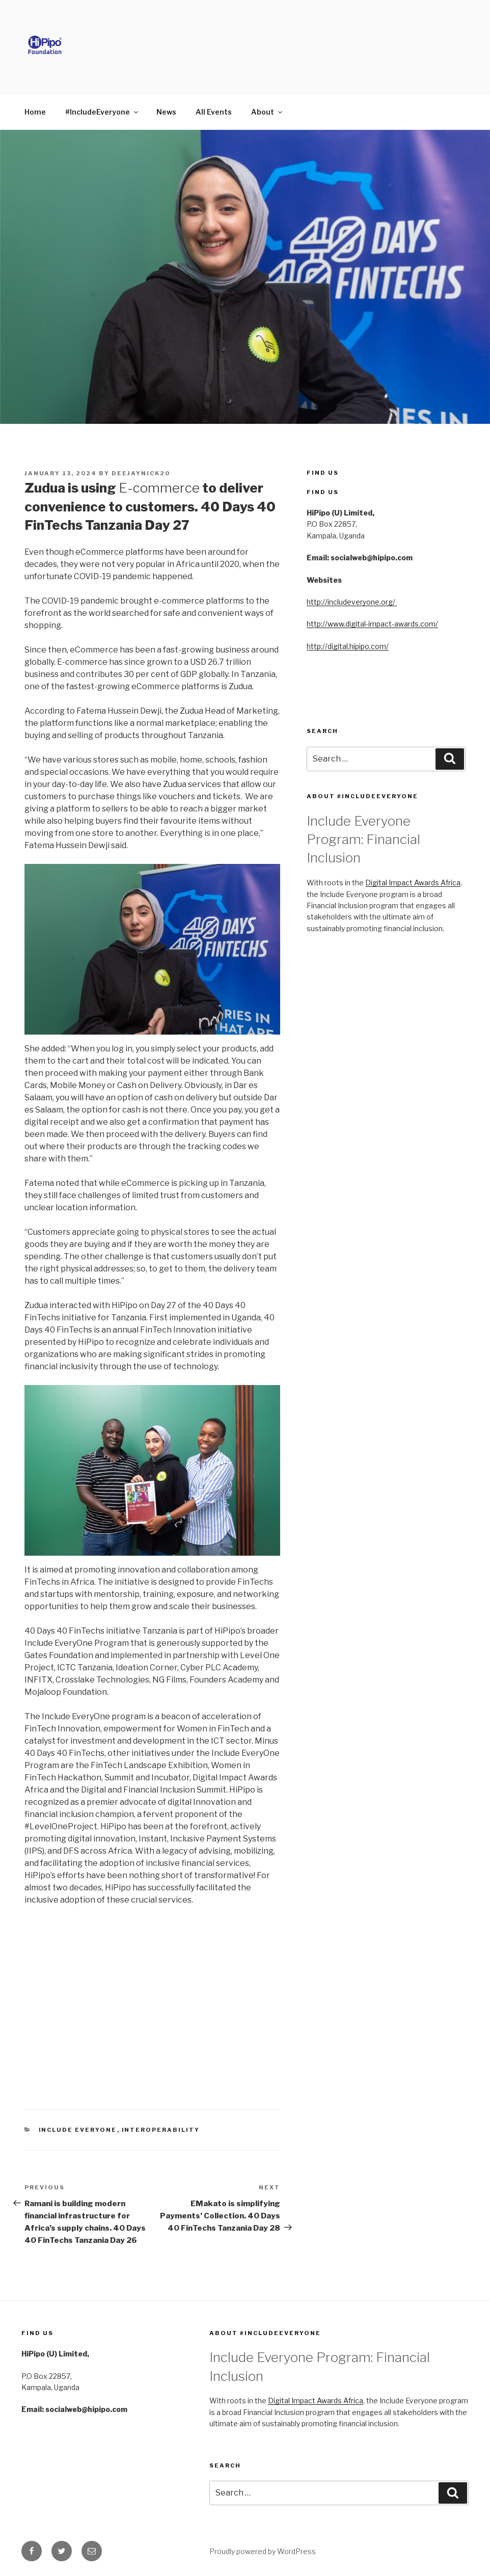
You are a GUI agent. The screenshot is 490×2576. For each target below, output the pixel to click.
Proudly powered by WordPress (262, 2551)
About (267, 111)
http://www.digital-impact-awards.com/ (372, 623)
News (166, 111)
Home (35, 111)
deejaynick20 (141, 473)
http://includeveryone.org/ (352, 602)
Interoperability (161, 2129)
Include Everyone (78, 2129)
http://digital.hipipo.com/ (348, 646)
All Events (214, 111)
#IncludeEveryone (102, 111)
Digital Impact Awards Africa (412, 882)
